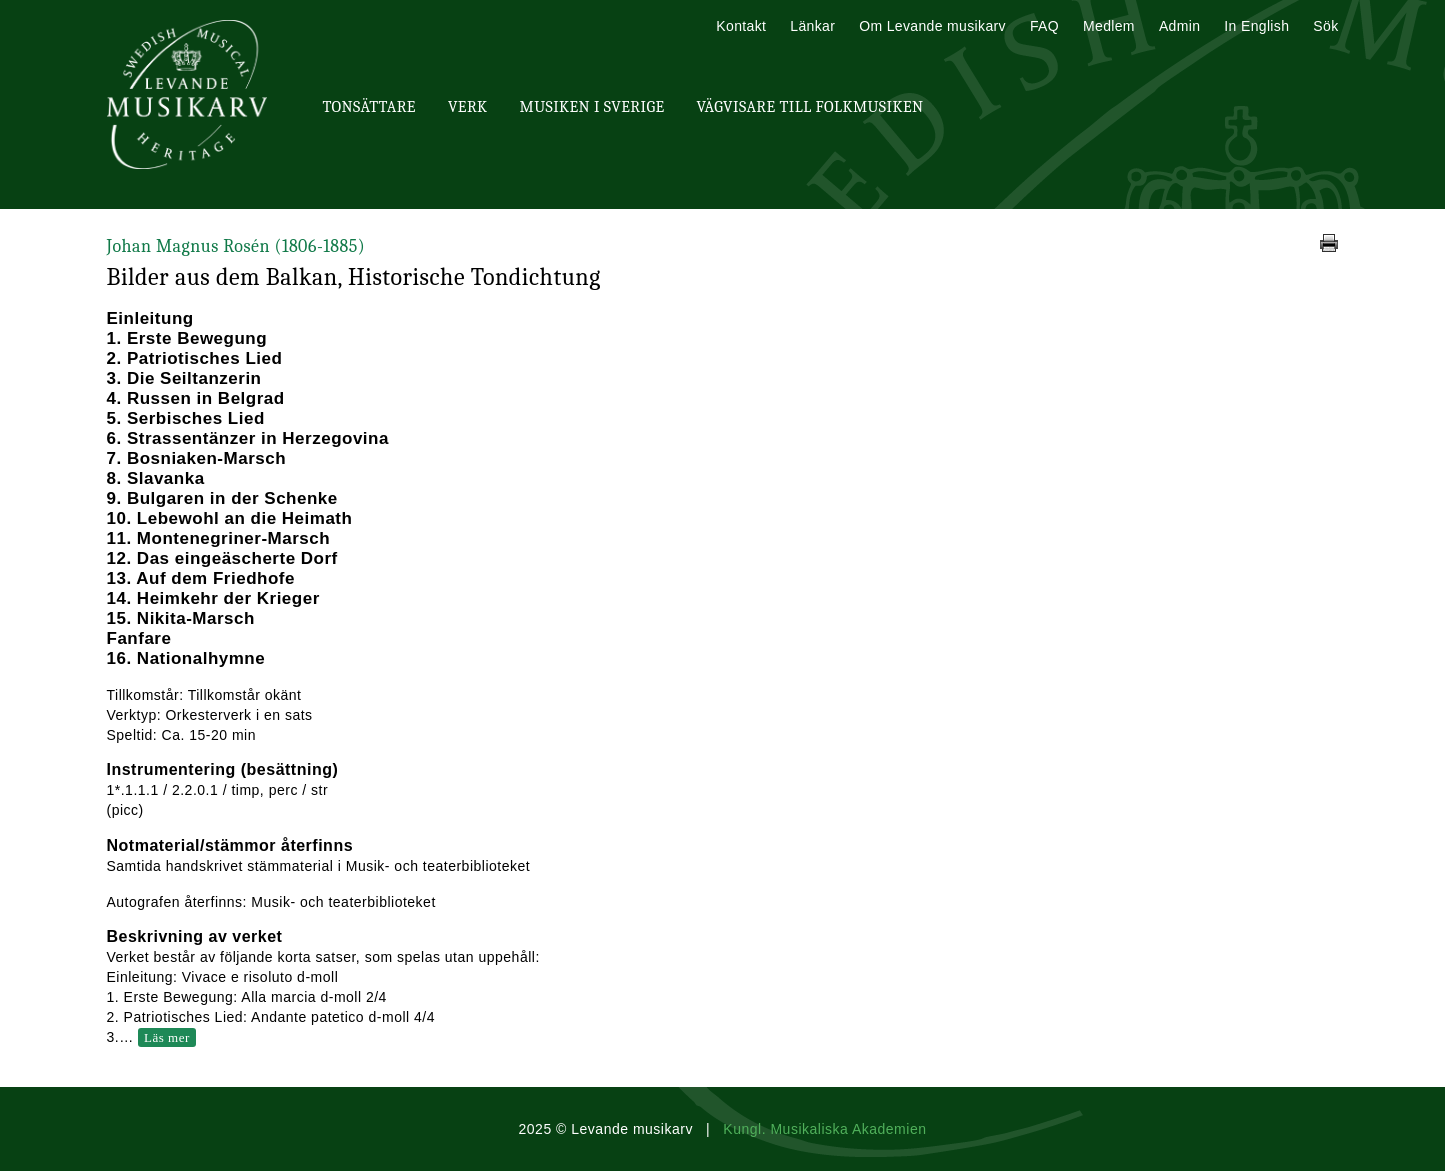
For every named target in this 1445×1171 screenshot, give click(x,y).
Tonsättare (369, 107)
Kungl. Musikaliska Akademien (824, 1129)
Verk (468, 107)
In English (1256, 26)
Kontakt (741, 26)
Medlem (1109, 26)
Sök (1325, 26)
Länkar (812, 26)
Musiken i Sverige (592, 107)
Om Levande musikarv (932, 26)
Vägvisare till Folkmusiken (809, 107)
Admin (1179, 26)
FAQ (1044, 26)
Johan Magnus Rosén (236, 246)
